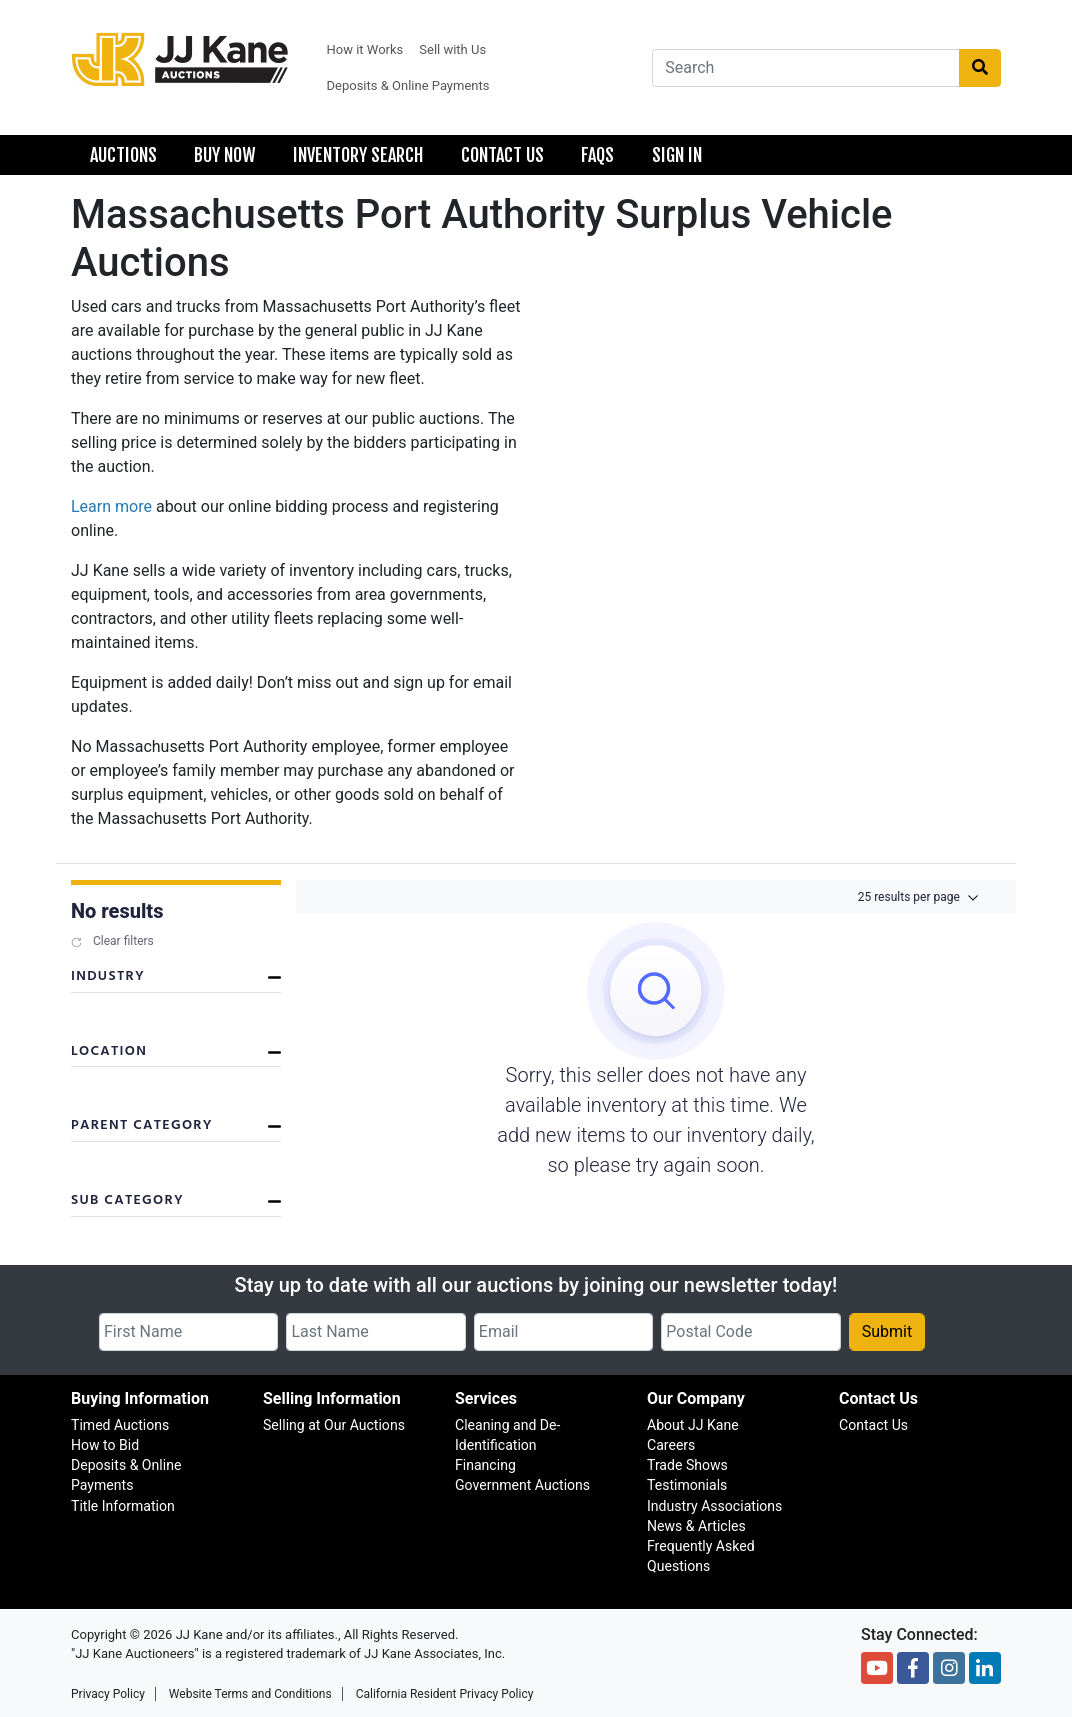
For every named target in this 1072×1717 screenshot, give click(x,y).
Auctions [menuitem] (123, 155)
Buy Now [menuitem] (224, 155)
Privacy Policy (108, 1694)
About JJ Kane (693, 1425)
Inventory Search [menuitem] (358, 155)
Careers (671, 1445)
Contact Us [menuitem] (502, 155)
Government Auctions (522, 1485)
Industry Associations (714, 1506)
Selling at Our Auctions (334, 1425)
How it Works (365, 49)
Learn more (111, 506)
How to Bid (105, 1445)
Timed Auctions (120, 1425)
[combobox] (806, 68)
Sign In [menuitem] (677, 155)
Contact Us (873, 1425)
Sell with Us (452, 49)
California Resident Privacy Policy (445, 1694)
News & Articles (696, 1526)
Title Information (123, 1506)
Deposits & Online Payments (408, 85)
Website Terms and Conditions (250, 1694)
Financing (485, 1465)
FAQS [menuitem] (597, 155)
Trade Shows (687, 1465)
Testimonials (687, 1485)
